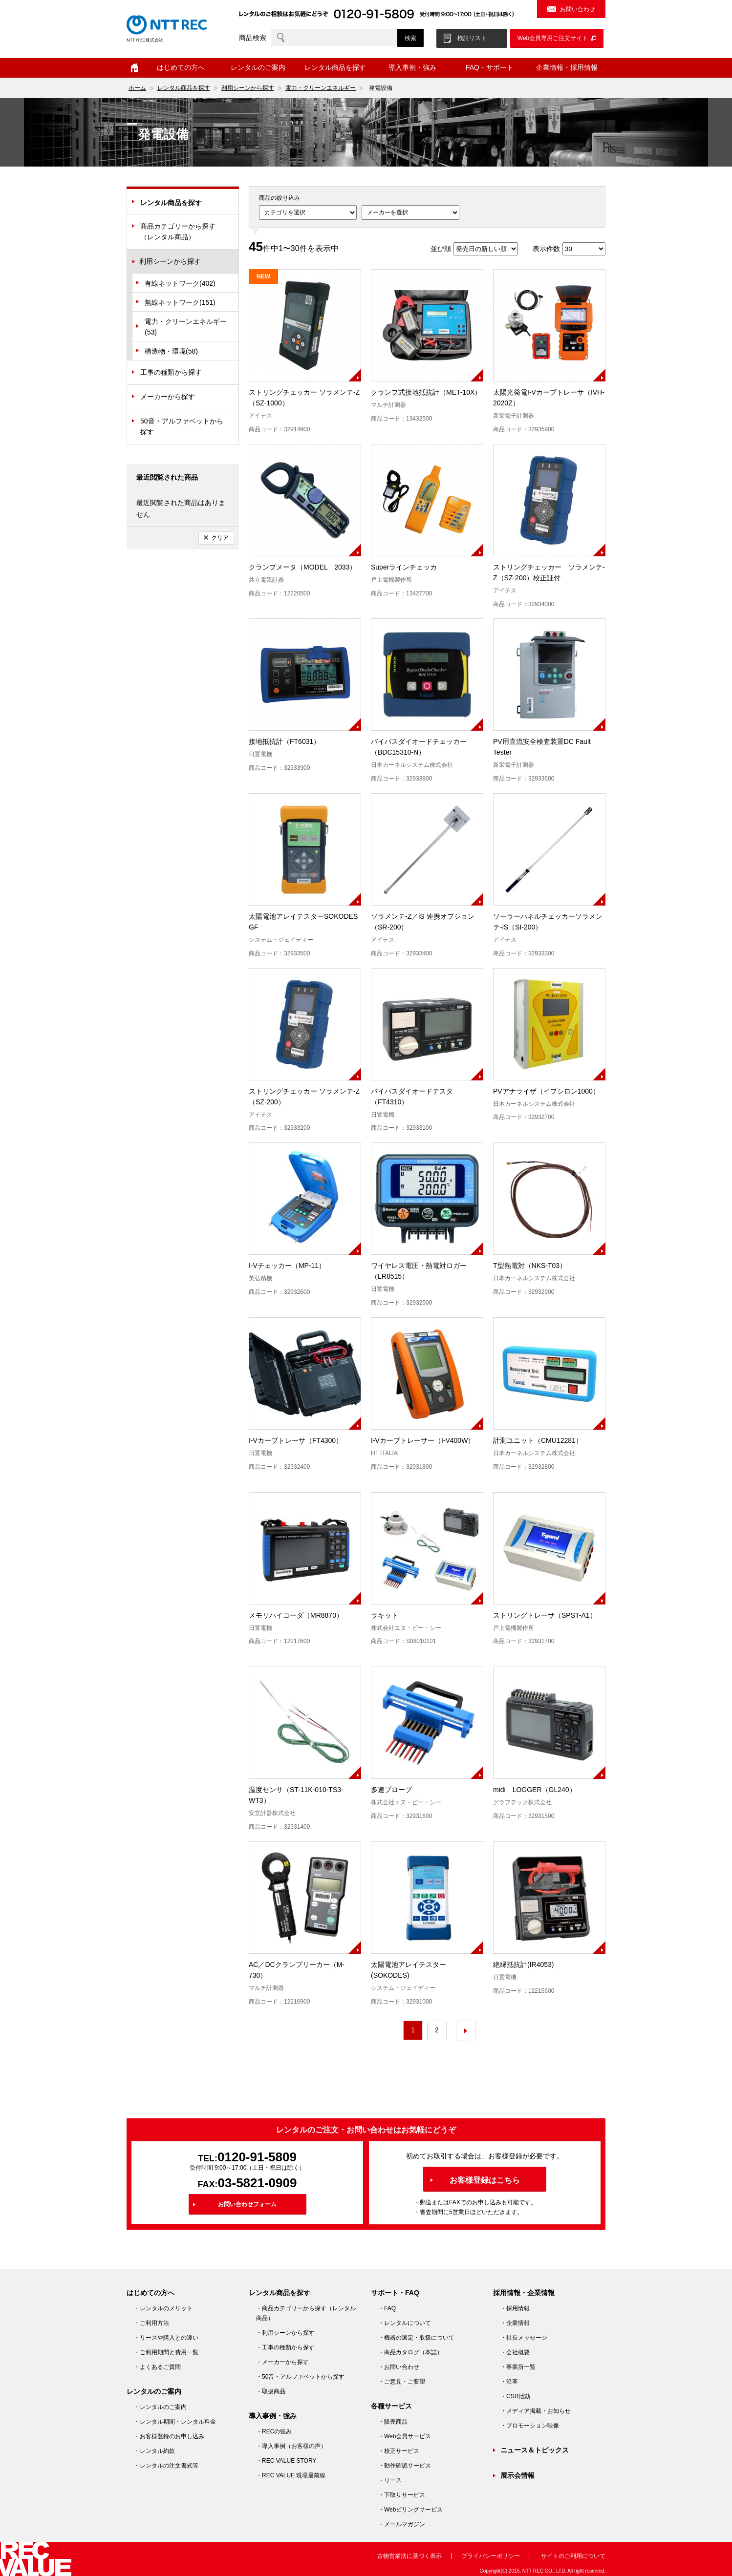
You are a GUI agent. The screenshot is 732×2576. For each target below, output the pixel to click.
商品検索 (252, 38)
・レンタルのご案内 (160, 2407)
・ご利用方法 (151, 2323)
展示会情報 (517, 2475)
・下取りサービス (401, 2495)
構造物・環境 (171, 351)
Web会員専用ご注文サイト (552, 38)
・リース (390, 2480)
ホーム (134, 68)
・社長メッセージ (523, 2337)
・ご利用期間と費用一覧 (166, 2352)
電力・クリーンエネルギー (320, 87)
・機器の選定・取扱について (416, 2337)
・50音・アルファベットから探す (300, 2376)
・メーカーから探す (282, 2362)
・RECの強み (274, 2431)
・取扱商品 (270, 2391)
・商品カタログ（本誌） (410, 2352)
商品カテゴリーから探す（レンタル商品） (177, 231)
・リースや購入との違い (166, 2337)
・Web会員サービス (404, 2436)
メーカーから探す (167, 397)
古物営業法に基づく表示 (409, 2556)
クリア (220, 537)
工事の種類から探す (171, 372)
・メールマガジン (401, 2524)
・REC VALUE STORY (286, 2460)
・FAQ (387, 2308)
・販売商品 (393, 2421)
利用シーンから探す (247, 87)
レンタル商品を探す (335, 67)
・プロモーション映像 (529, 2425)
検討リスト (472, 38)
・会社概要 (515, 2352)
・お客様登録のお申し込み (169, 2436)
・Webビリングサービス (410, 2509)
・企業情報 (515, 2323)
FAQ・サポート (490, 67)
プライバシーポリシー (490, 2556)
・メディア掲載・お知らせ (535, 2410)
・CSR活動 (515, 2396)
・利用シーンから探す (285, 2332)
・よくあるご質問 (157, 2367)
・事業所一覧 (518, 2367)
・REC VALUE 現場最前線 (290, 2475)
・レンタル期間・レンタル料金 (175, 2421)
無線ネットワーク (180, 302)
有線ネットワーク (180, 283)
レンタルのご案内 (258, 67)
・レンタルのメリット (163, 2308)
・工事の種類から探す (285, 2347)
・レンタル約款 (154, 2451)
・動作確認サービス (404, 2465)
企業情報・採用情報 (567, 67)
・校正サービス (398, 2451)
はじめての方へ (181, 67)
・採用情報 (515, 2308)
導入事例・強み (412, 67)
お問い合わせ (577, 9)
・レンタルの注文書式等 (166, 2465)
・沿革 (509, 2381)
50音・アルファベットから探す (181, 426)
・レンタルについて (404, 2323)
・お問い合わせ (398, 2367)
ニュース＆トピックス (534, 2450)
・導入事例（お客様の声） (291, 2446)
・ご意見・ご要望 (401, 2381)
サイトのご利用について (573, 2556)
